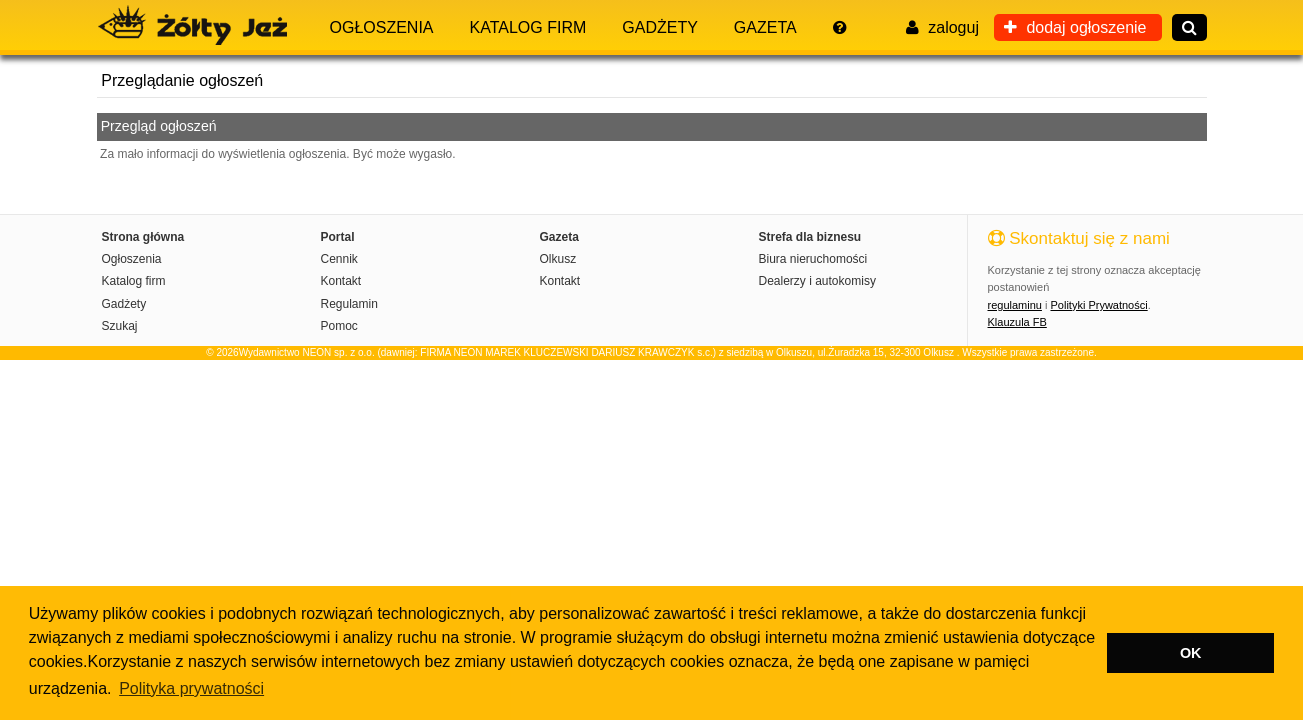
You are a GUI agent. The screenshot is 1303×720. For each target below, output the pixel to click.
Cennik (339, 259)
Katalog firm (528, 27)
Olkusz (558, 259)
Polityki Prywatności (1098, 305)
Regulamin (349, 304)
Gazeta (765, 27)
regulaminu (1015, 305)
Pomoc (339, 326)
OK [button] (1191, 653)
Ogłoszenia (382, 27)
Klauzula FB (1017, 322)
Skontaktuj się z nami (1079, 238)
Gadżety (660, 27)
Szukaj (120, 326)
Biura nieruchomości (813, 259)
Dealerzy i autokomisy (817, 281)
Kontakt (341, 281)
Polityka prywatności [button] (191, 688)
